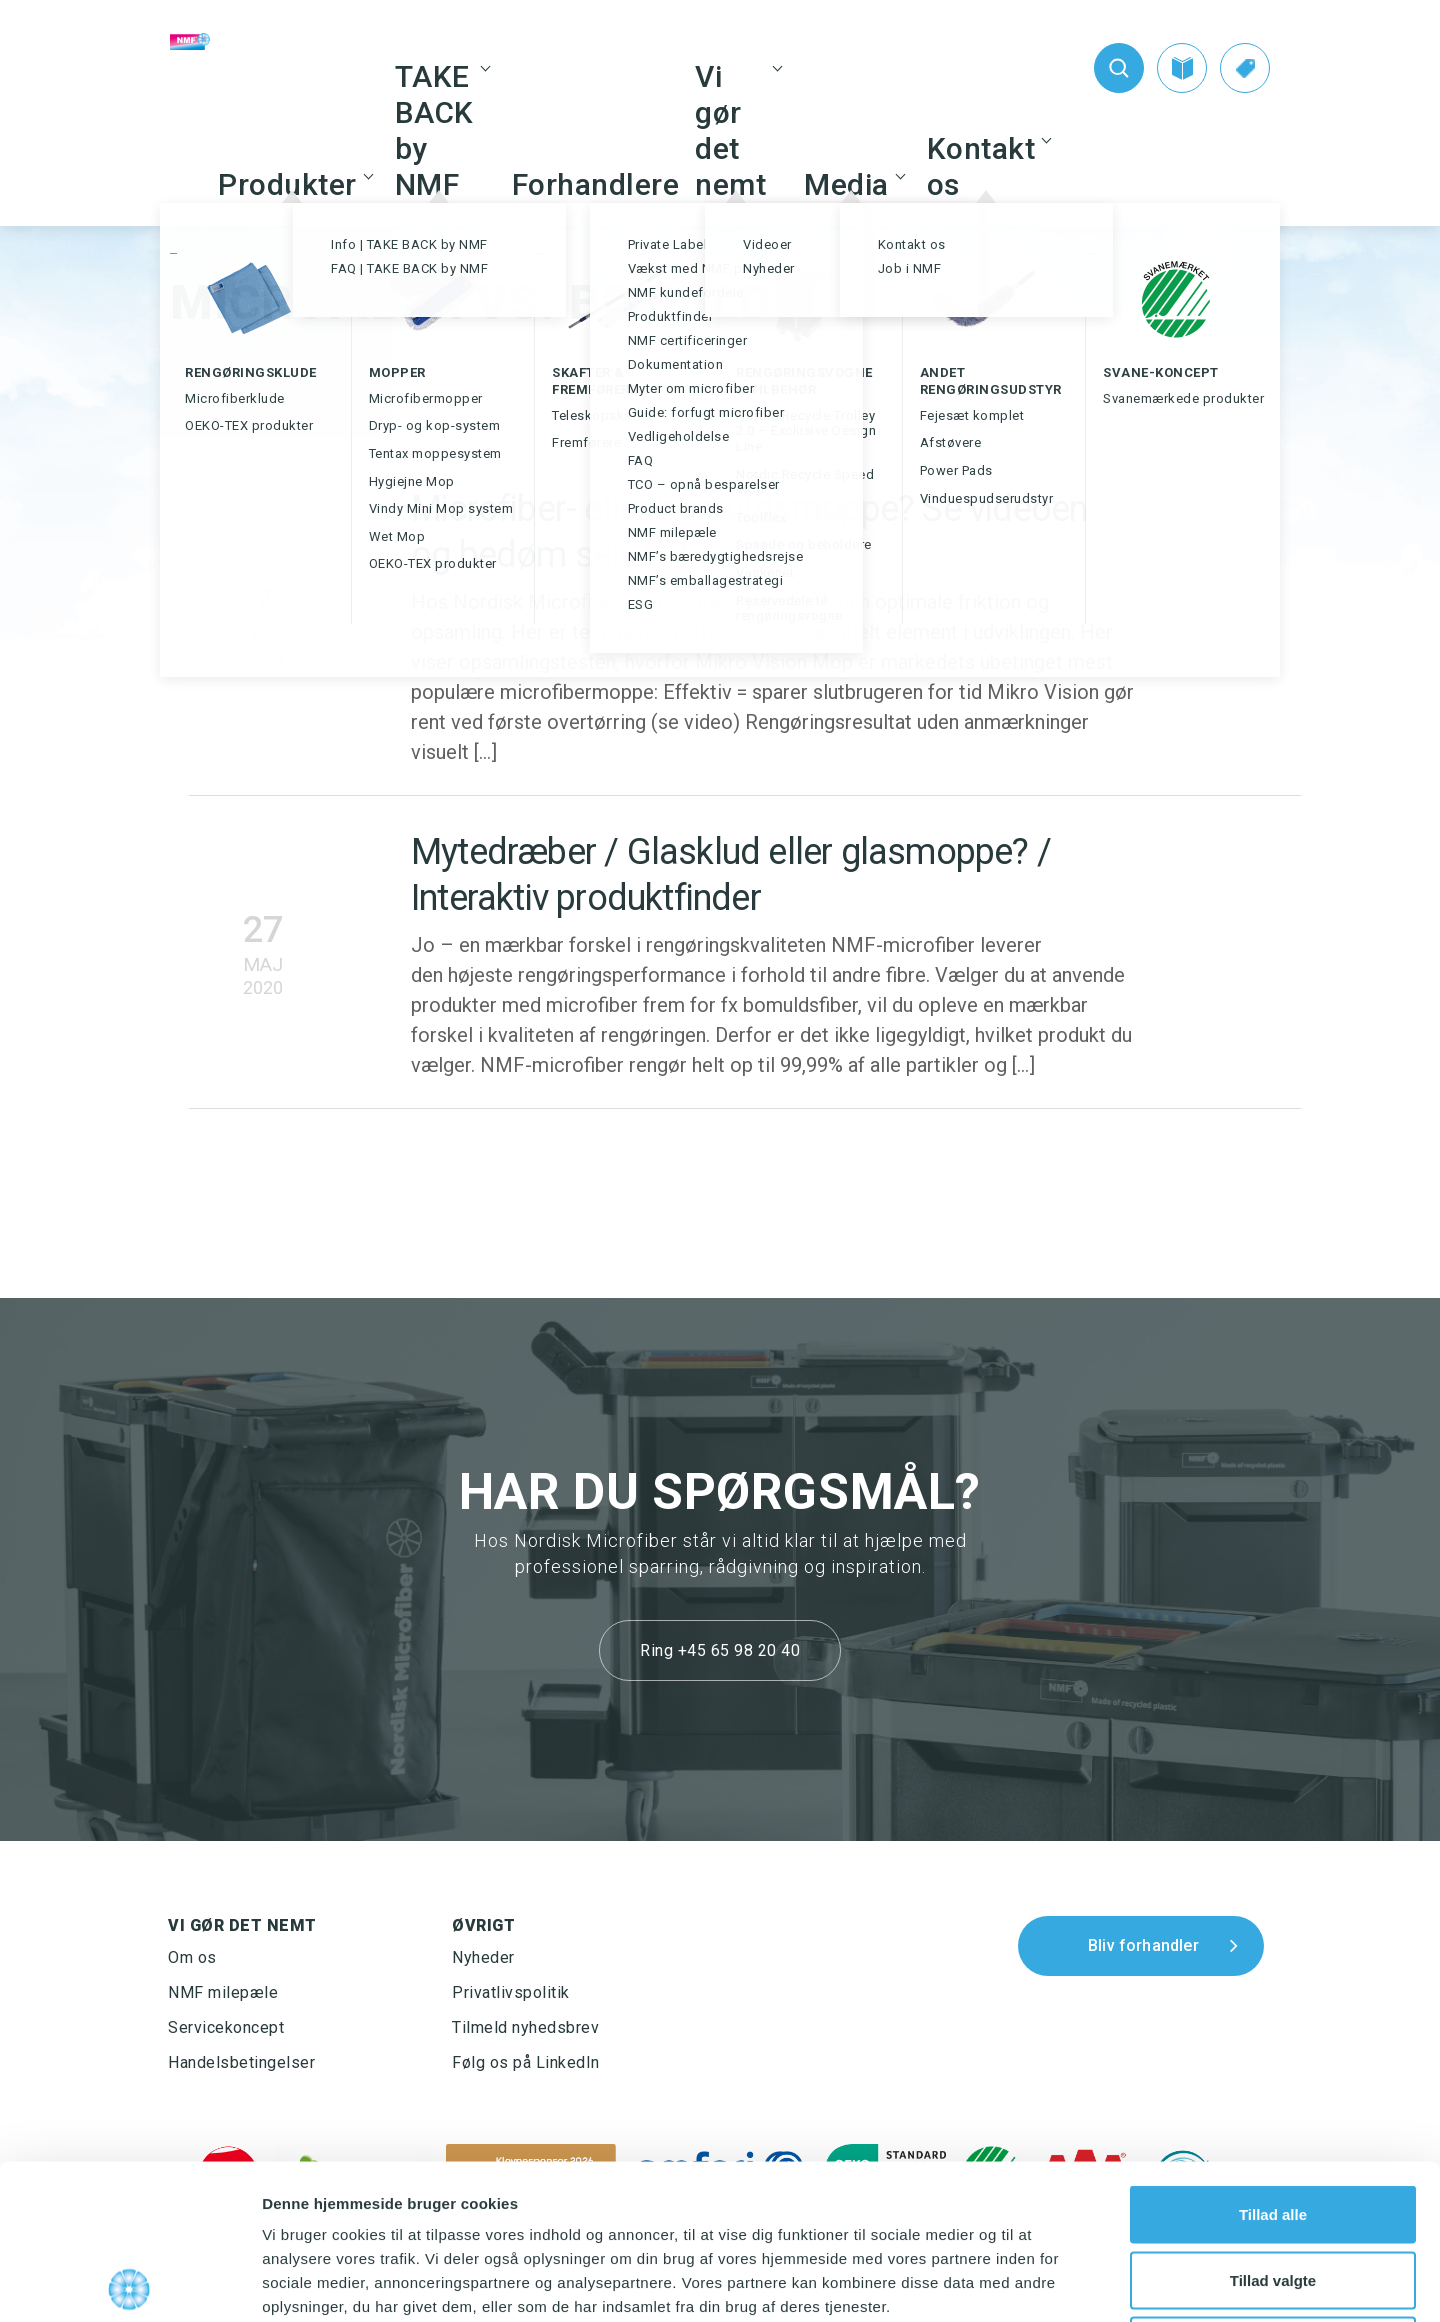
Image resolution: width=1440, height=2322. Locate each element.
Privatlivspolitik (511, 1992)
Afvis (1273, 2190)
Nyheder (483, 1957)
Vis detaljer (1039, 2282)
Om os (192, 1957)
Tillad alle (1273, 2059)
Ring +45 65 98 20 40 (720, 1650)
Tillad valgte (1273, 2125)
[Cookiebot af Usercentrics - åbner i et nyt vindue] (129, 2283)
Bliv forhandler (1143, 1945)
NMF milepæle (223, 1992)
